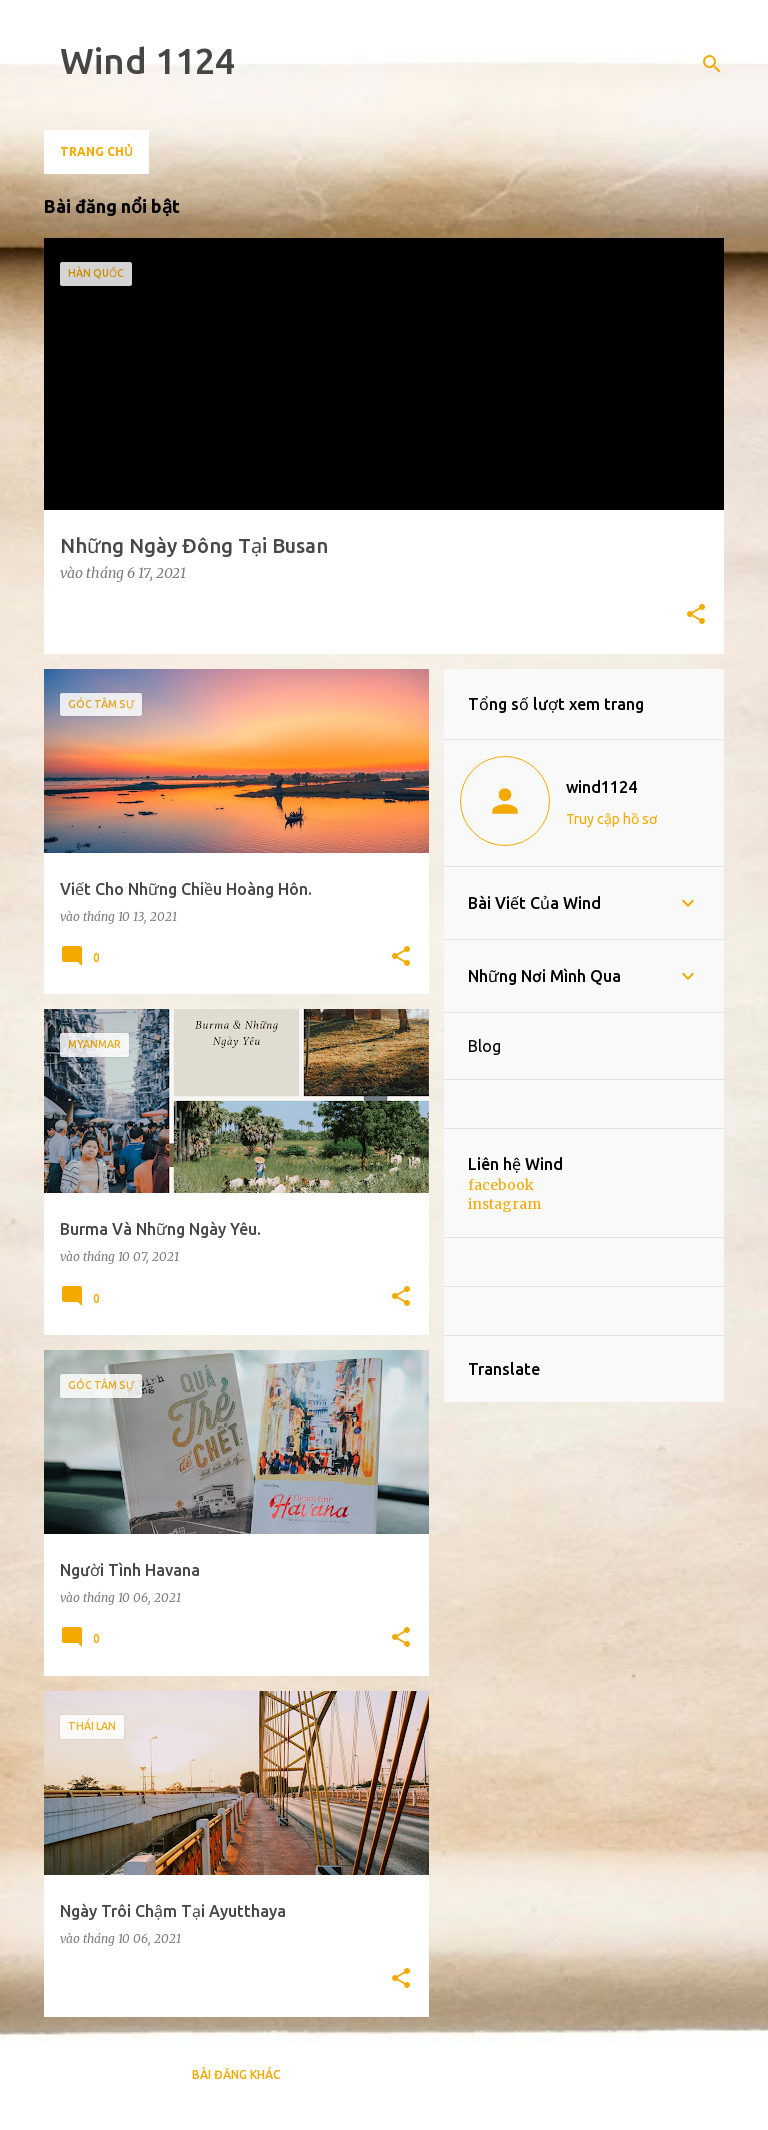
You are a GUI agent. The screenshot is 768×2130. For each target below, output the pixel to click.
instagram (504, 1204)
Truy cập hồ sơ (611, 819)
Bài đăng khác (236, 2074)
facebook (501, 1185)
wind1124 (601, 787)
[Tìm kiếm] (712, 64)
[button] (696, 615)
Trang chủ (96, 151)
